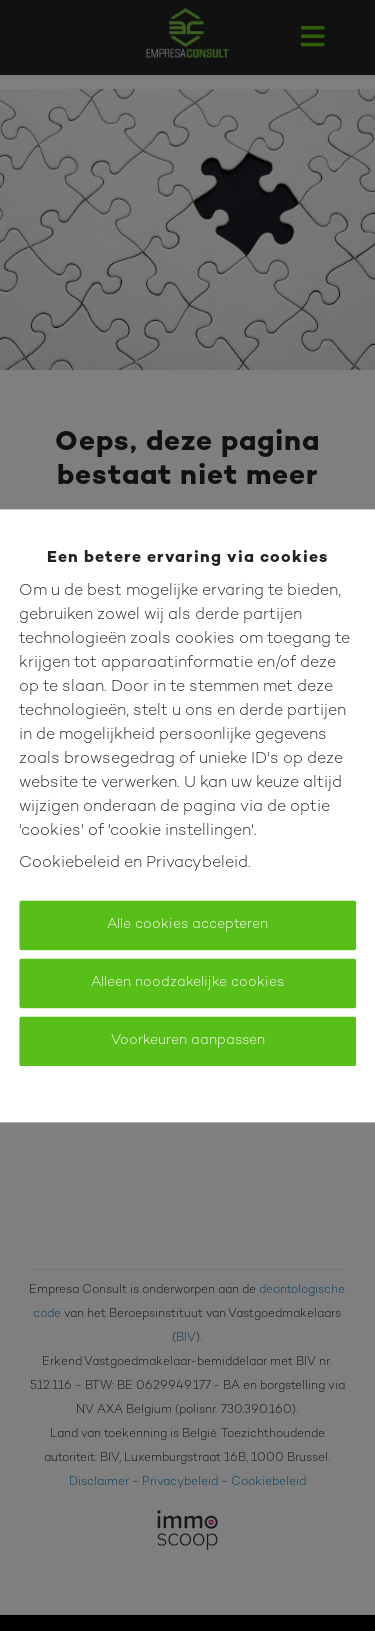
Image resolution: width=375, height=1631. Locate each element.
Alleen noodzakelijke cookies (187, 982)
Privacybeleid (197, 863)
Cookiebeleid (69, 863)
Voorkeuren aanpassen (188, 1040)
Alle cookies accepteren (187, 924)
